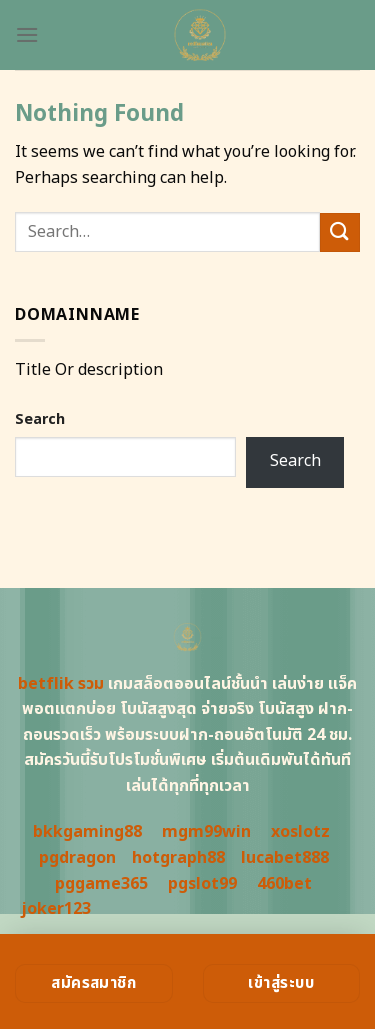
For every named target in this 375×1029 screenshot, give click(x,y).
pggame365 (101, 884)
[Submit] (340, 232)
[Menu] (27, 34)
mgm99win (206, 832)
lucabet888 (285, 858)
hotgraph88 (178, 858)
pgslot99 (202, 884)
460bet (284, 884)
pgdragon (77, 858)
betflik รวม (61, 684)
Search (40, 419)
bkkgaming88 (87, 832)
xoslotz (300, 832)
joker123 (56, 909)
